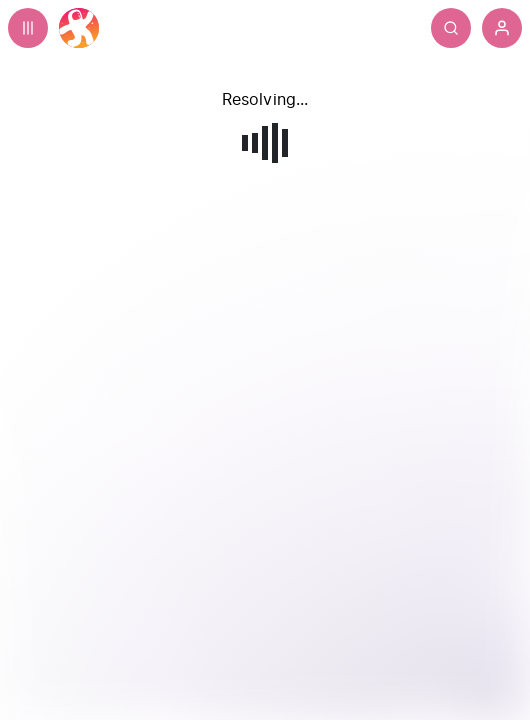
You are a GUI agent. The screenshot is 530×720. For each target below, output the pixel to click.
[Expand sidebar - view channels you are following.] (28, 28)
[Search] (491, 28)
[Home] (79, 28)
